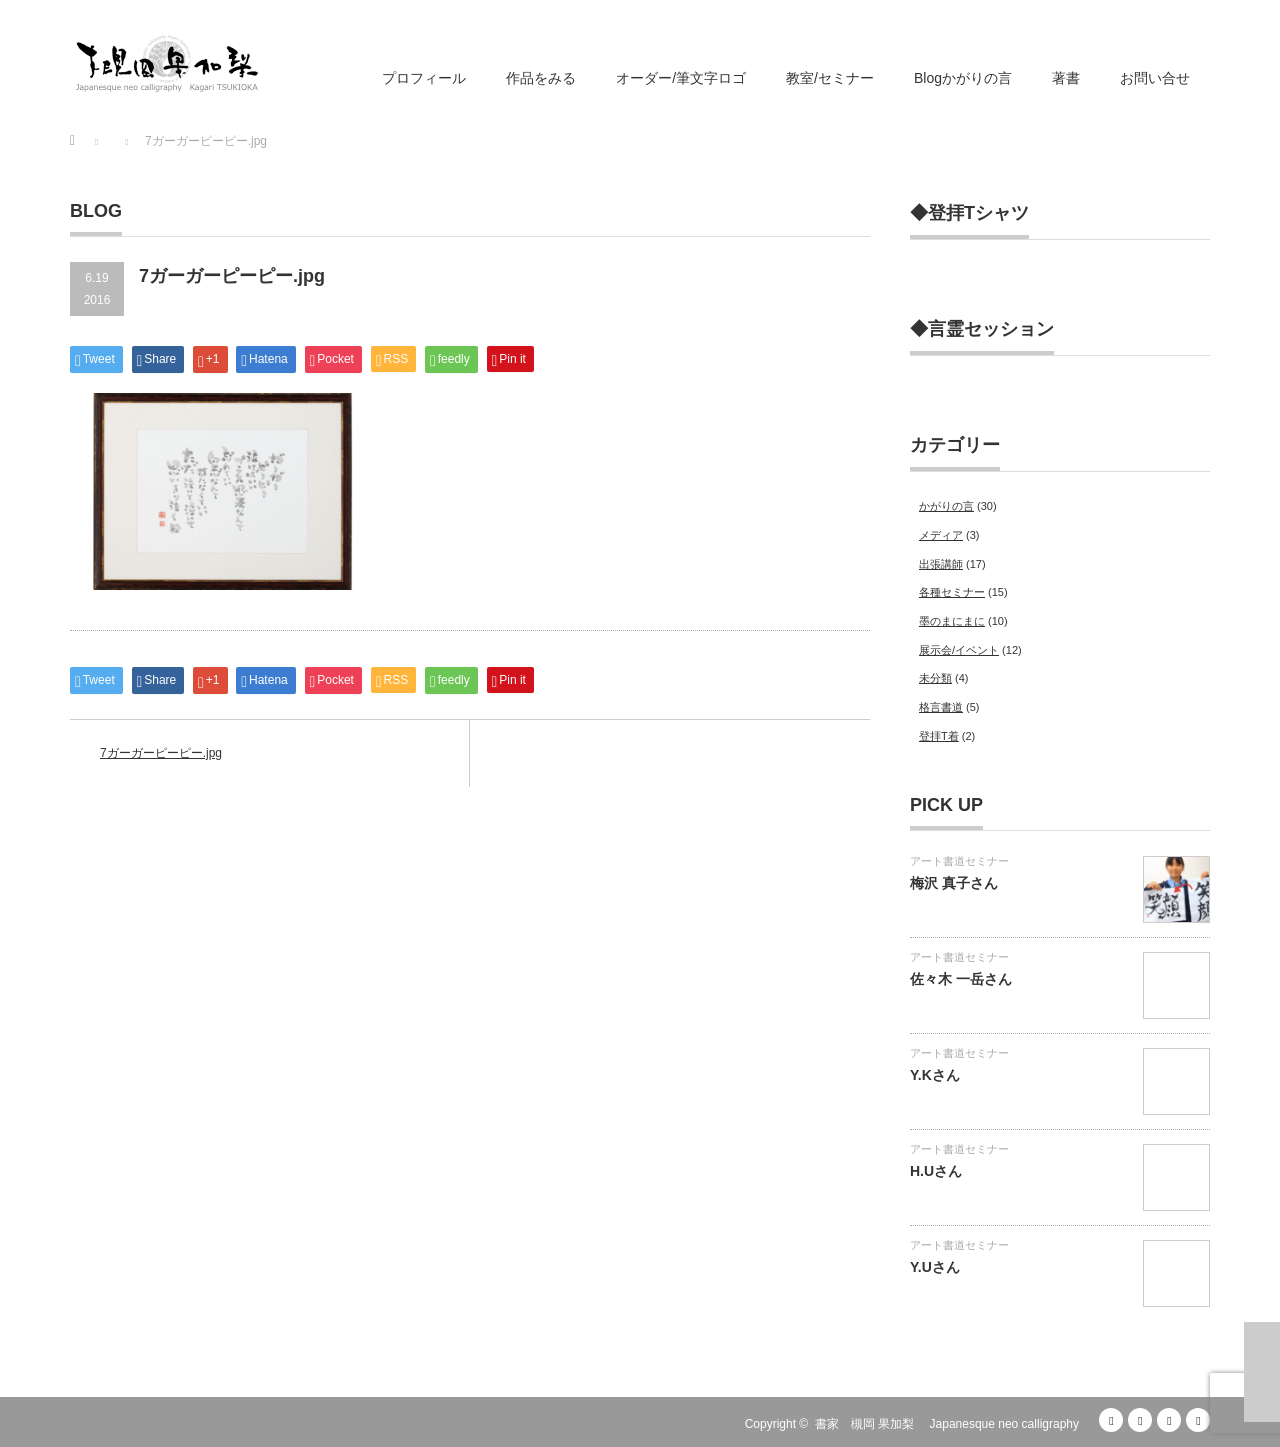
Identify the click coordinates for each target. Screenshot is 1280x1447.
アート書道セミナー (959, 861)
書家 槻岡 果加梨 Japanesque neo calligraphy (947, 1424)
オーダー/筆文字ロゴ (681, 78)
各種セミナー (952, 592)
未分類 (935, 678)
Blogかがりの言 (963, 78)
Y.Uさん (935, 1267)
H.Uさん (936, 1171)
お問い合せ (1155, 78)
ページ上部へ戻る (1262, 1372)
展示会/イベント (959, 650)
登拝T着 (939, 736)
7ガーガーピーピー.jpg (161, 753)
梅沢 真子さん (954, 883)
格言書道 (941, 707)
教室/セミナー (830, 78)
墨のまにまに (952, 621)
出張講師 (941, 564)
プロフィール (424, 78)
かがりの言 (946, 506)
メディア (941, 535)
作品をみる (541, 78)
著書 (1066, 78)
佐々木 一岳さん (961, 979)
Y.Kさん (935, 1075)
